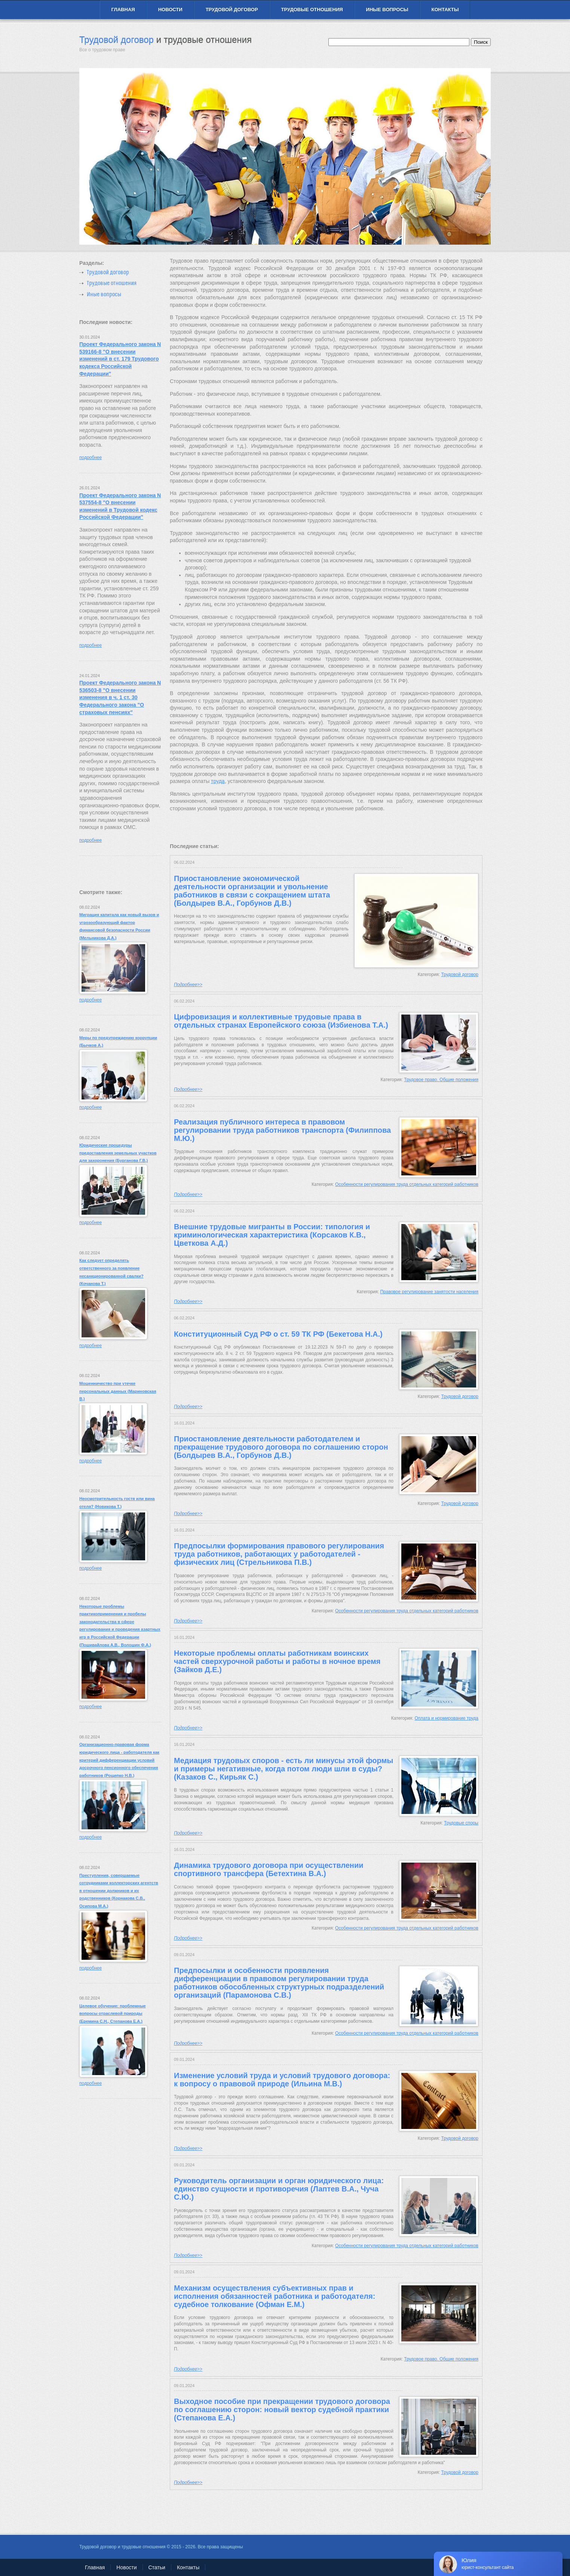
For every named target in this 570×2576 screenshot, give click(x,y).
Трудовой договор (232, 9)
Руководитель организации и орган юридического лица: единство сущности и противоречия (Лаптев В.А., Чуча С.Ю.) (279, 2188)
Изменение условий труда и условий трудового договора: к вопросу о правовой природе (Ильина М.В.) (282, 2079)
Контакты (445, 9)
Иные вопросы (387, 9)
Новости (170, 9)
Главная (123, 9)
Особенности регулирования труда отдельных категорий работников (406, 1184)
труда (218, 781)
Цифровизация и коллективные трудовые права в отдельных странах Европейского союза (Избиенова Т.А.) (281, 1021)
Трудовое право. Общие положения (441, 1079)
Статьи (156, 2567)
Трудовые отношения (312, 9)
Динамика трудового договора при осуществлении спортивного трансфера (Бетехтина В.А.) (269, 1869)
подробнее (90, 457)
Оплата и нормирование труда (447, 1718)
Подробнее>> (188, 984)
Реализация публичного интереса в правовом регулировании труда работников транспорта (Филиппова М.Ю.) (282, 1130)
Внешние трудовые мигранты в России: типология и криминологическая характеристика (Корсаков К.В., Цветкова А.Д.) (272, 1235)
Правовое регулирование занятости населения (429, 1291)
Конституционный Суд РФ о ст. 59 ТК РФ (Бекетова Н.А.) (278, 1334)
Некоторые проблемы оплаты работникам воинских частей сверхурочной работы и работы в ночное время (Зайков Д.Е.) (277, 1661)
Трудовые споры (461, 1823)
